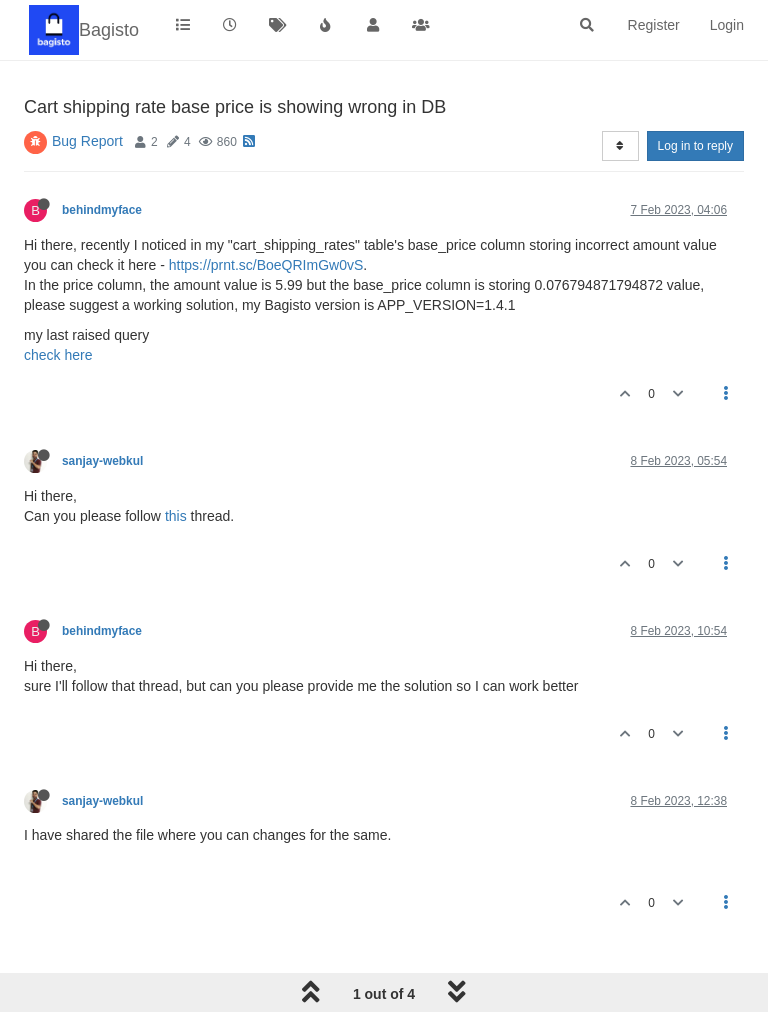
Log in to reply (695, 146)
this (176, 516)
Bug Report (87, 141)
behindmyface (102, 210)
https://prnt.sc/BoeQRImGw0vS (266, 265)
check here (58, 355)
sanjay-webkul (102, 461)
